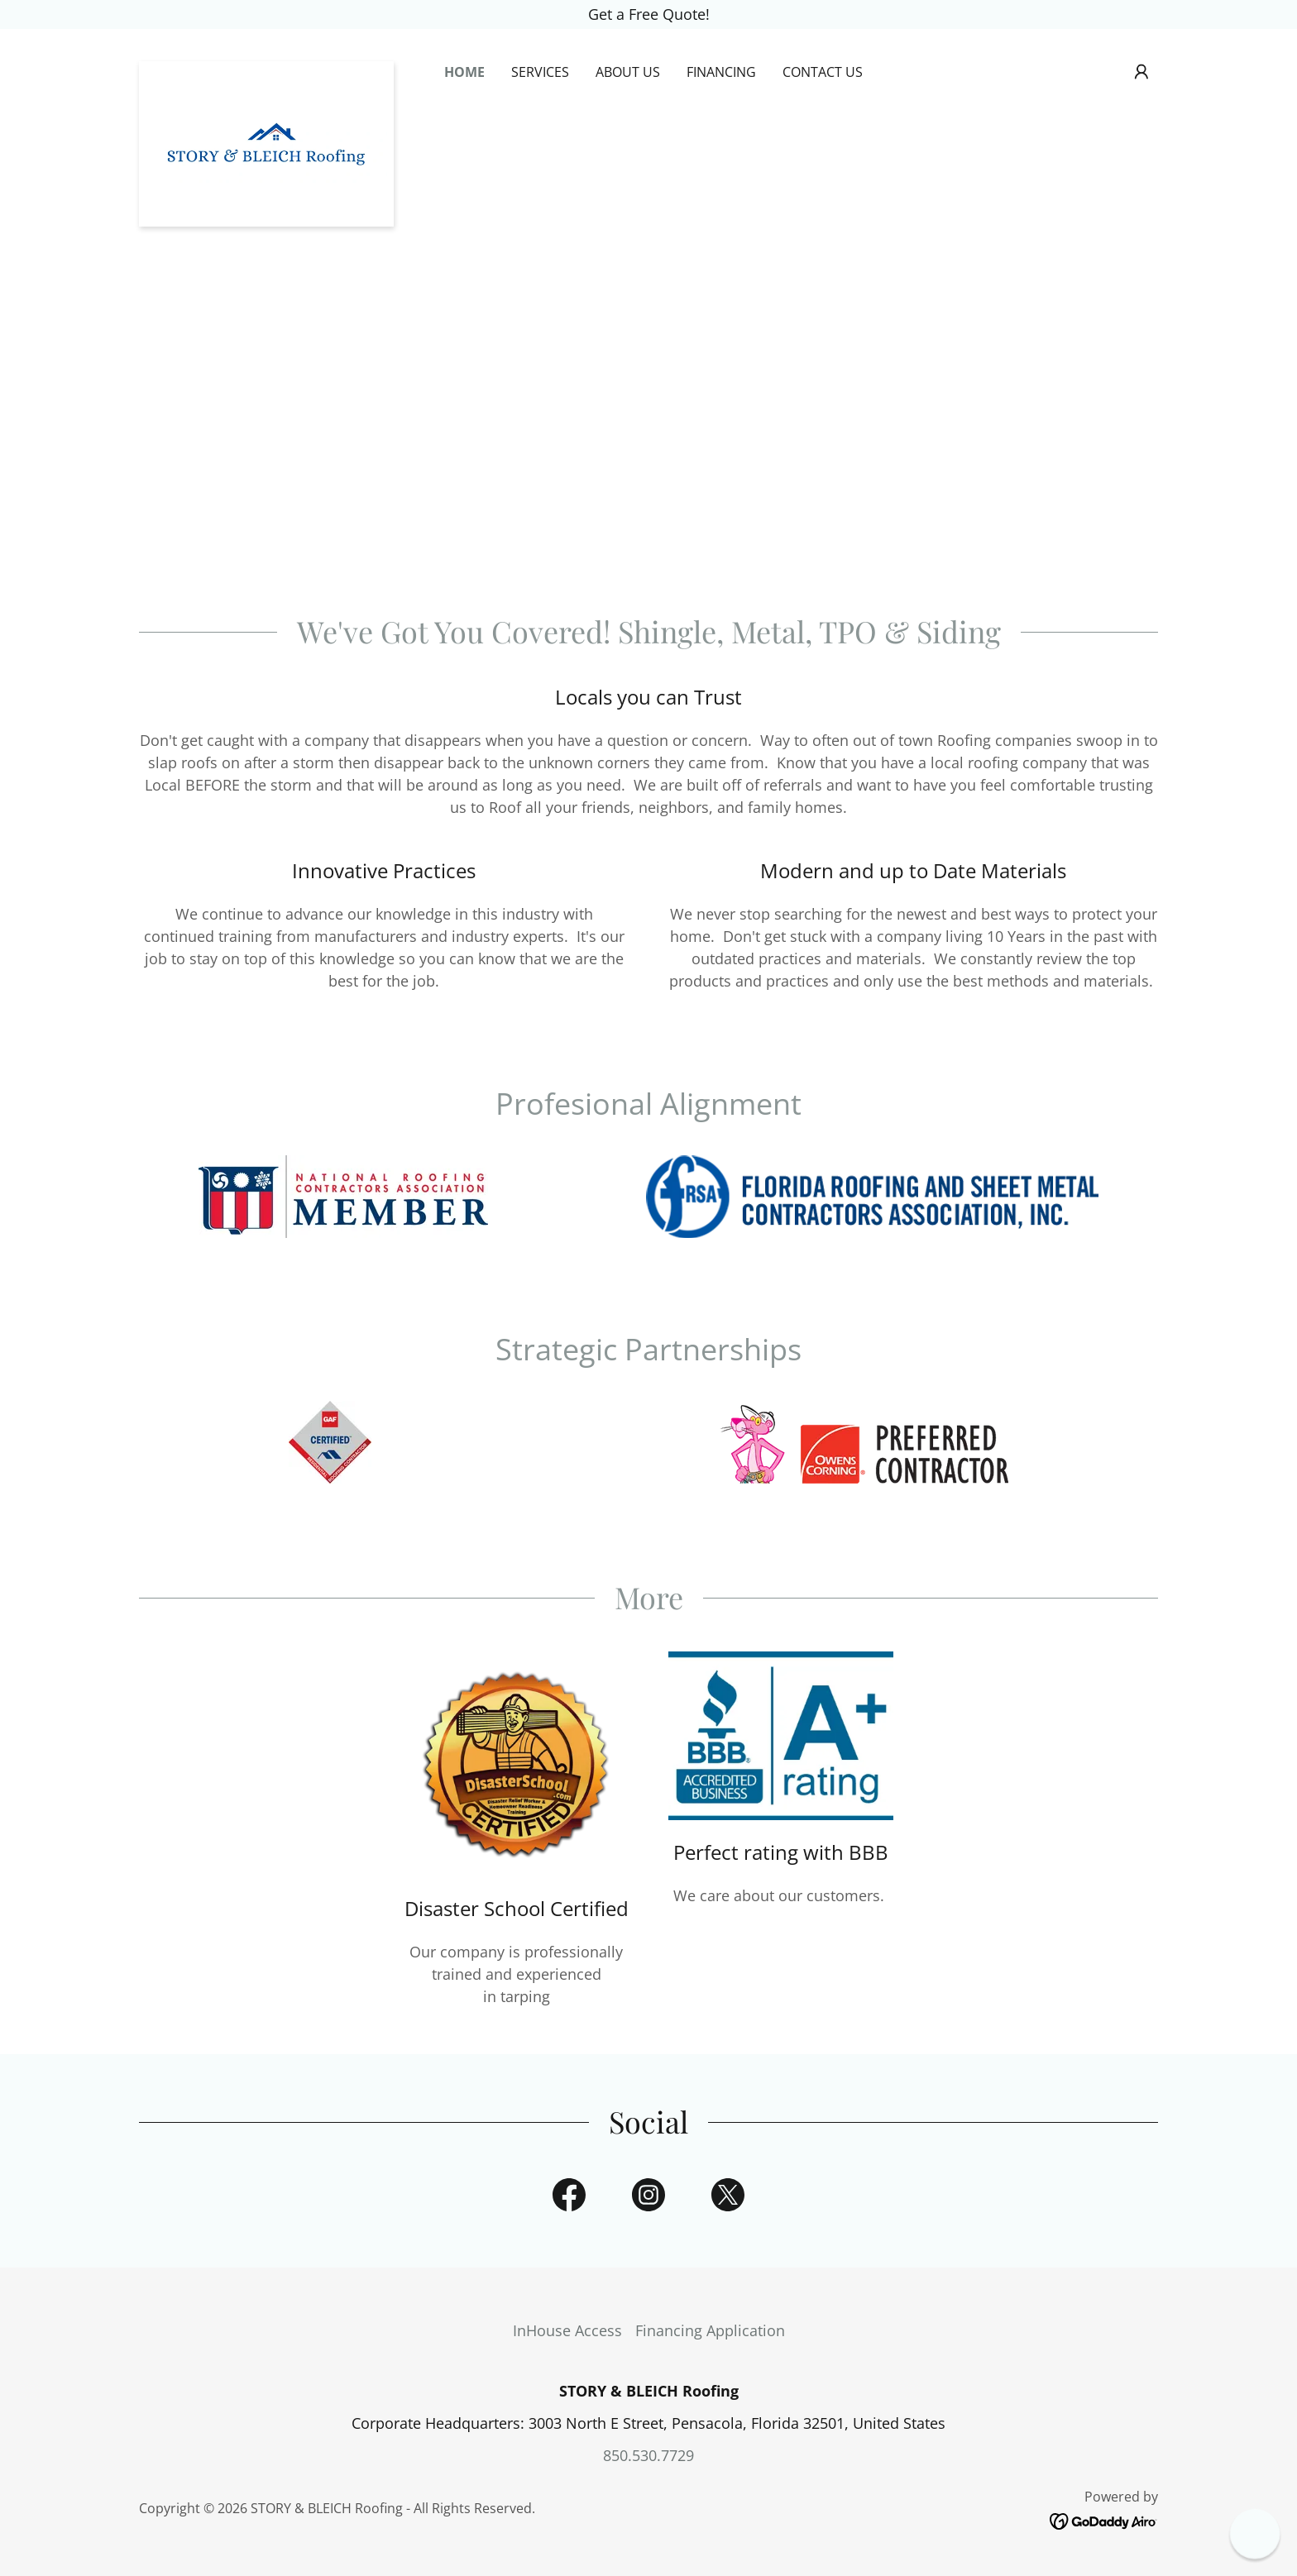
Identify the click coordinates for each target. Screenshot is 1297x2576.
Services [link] (540, 72)
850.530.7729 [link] (648, 2455)
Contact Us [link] (823, 72)
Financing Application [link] (710, 2330)
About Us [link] (628, 72)
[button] (1141, 71)
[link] (266, 68)
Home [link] (464, 72)
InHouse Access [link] (567, 2330)
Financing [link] (721, 72)
